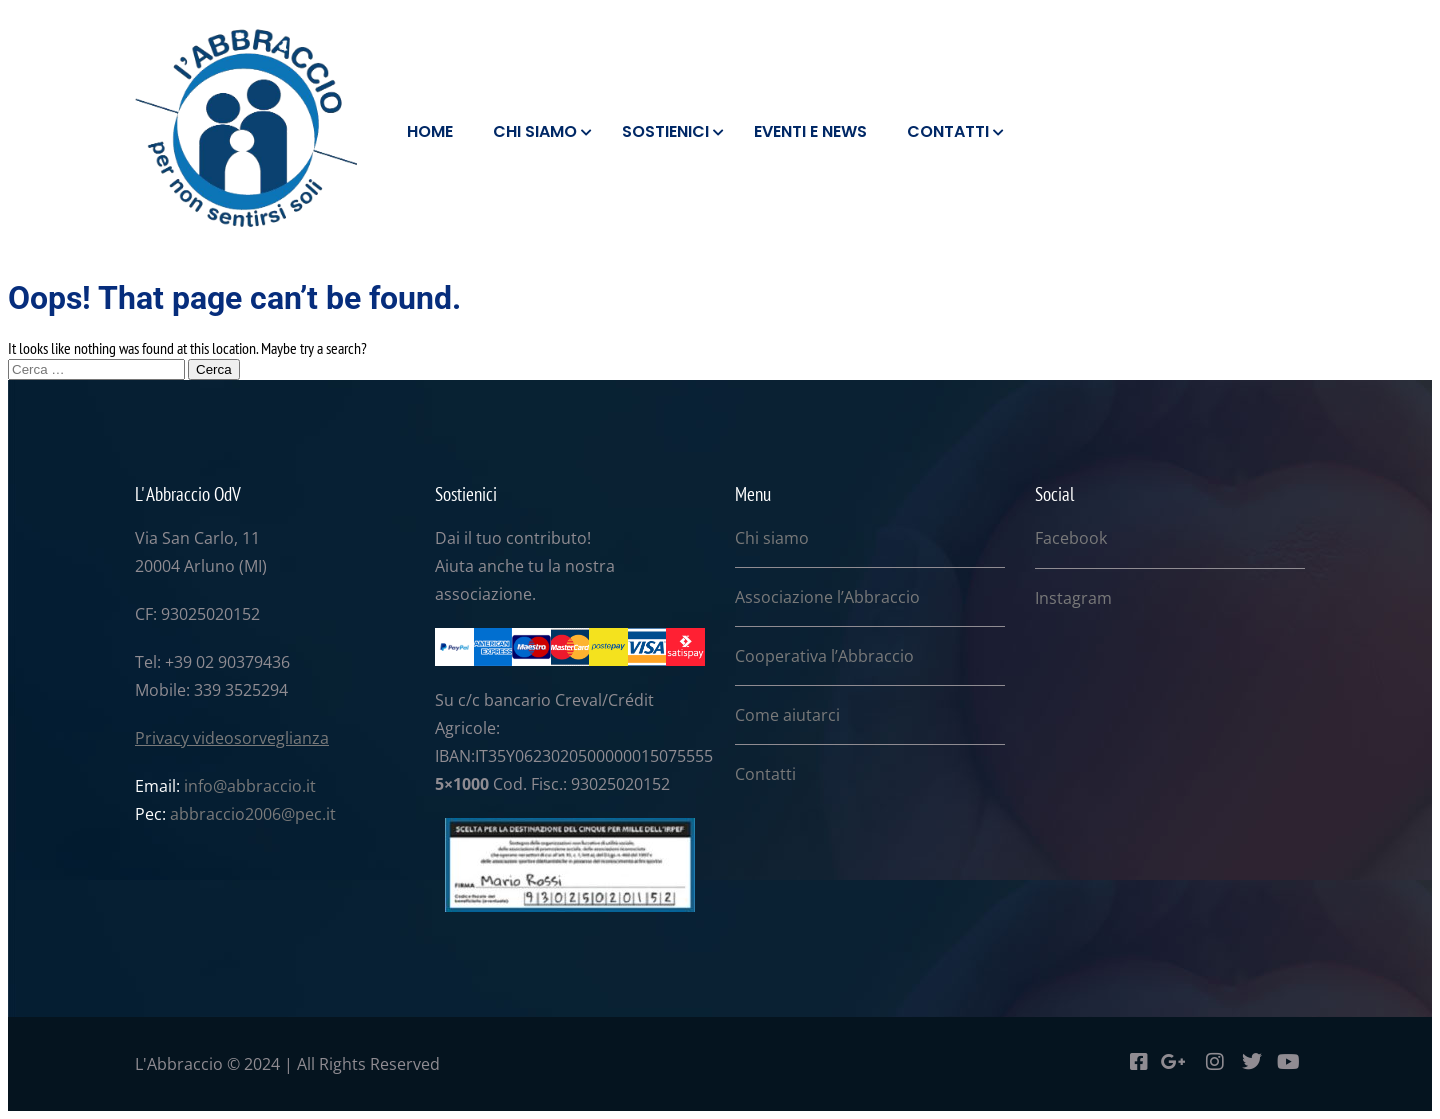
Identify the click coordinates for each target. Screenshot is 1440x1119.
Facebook (1071, 538)
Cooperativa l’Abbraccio (824, 656)
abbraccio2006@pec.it (253, 814)
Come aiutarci (787, 715)
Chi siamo (772, 538)
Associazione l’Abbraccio (827, 597)
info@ (205, 786)
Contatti (765, 774)
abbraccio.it (271, 786)
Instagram (1073, 598)
